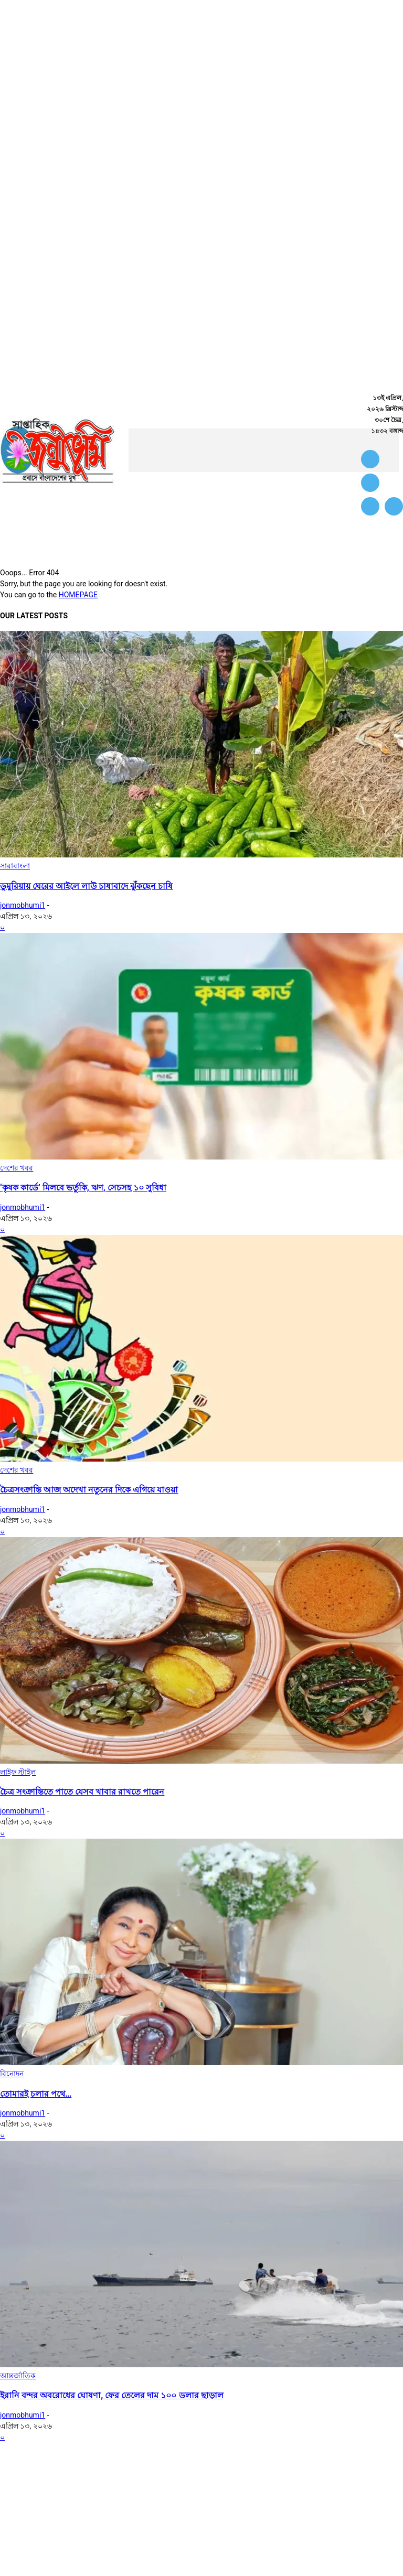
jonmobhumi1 (22, 905)
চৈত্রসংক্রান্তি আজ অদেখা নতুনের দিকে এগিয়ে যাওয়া (89, 1490)
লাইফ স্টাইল (18, 1772)
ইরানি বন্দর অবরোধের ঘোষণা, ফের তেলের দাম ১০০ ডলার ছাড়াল (112, 2395)
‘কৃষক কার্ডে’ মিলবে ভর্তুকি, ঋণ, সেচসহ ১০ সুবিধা (83, 1188)
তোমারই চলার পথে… (35, 2094)
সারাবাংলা (15, 866)
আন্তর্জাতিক (18, 2375)
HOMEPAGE (78, 595)
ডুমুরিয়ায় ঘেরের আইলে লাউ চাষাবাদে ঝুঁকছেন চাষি (86, 886)
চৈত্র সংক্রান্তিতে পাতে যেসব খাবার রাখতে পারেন (82, 1792)
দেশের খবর (16, 1168)
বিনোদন (12, 2073)
